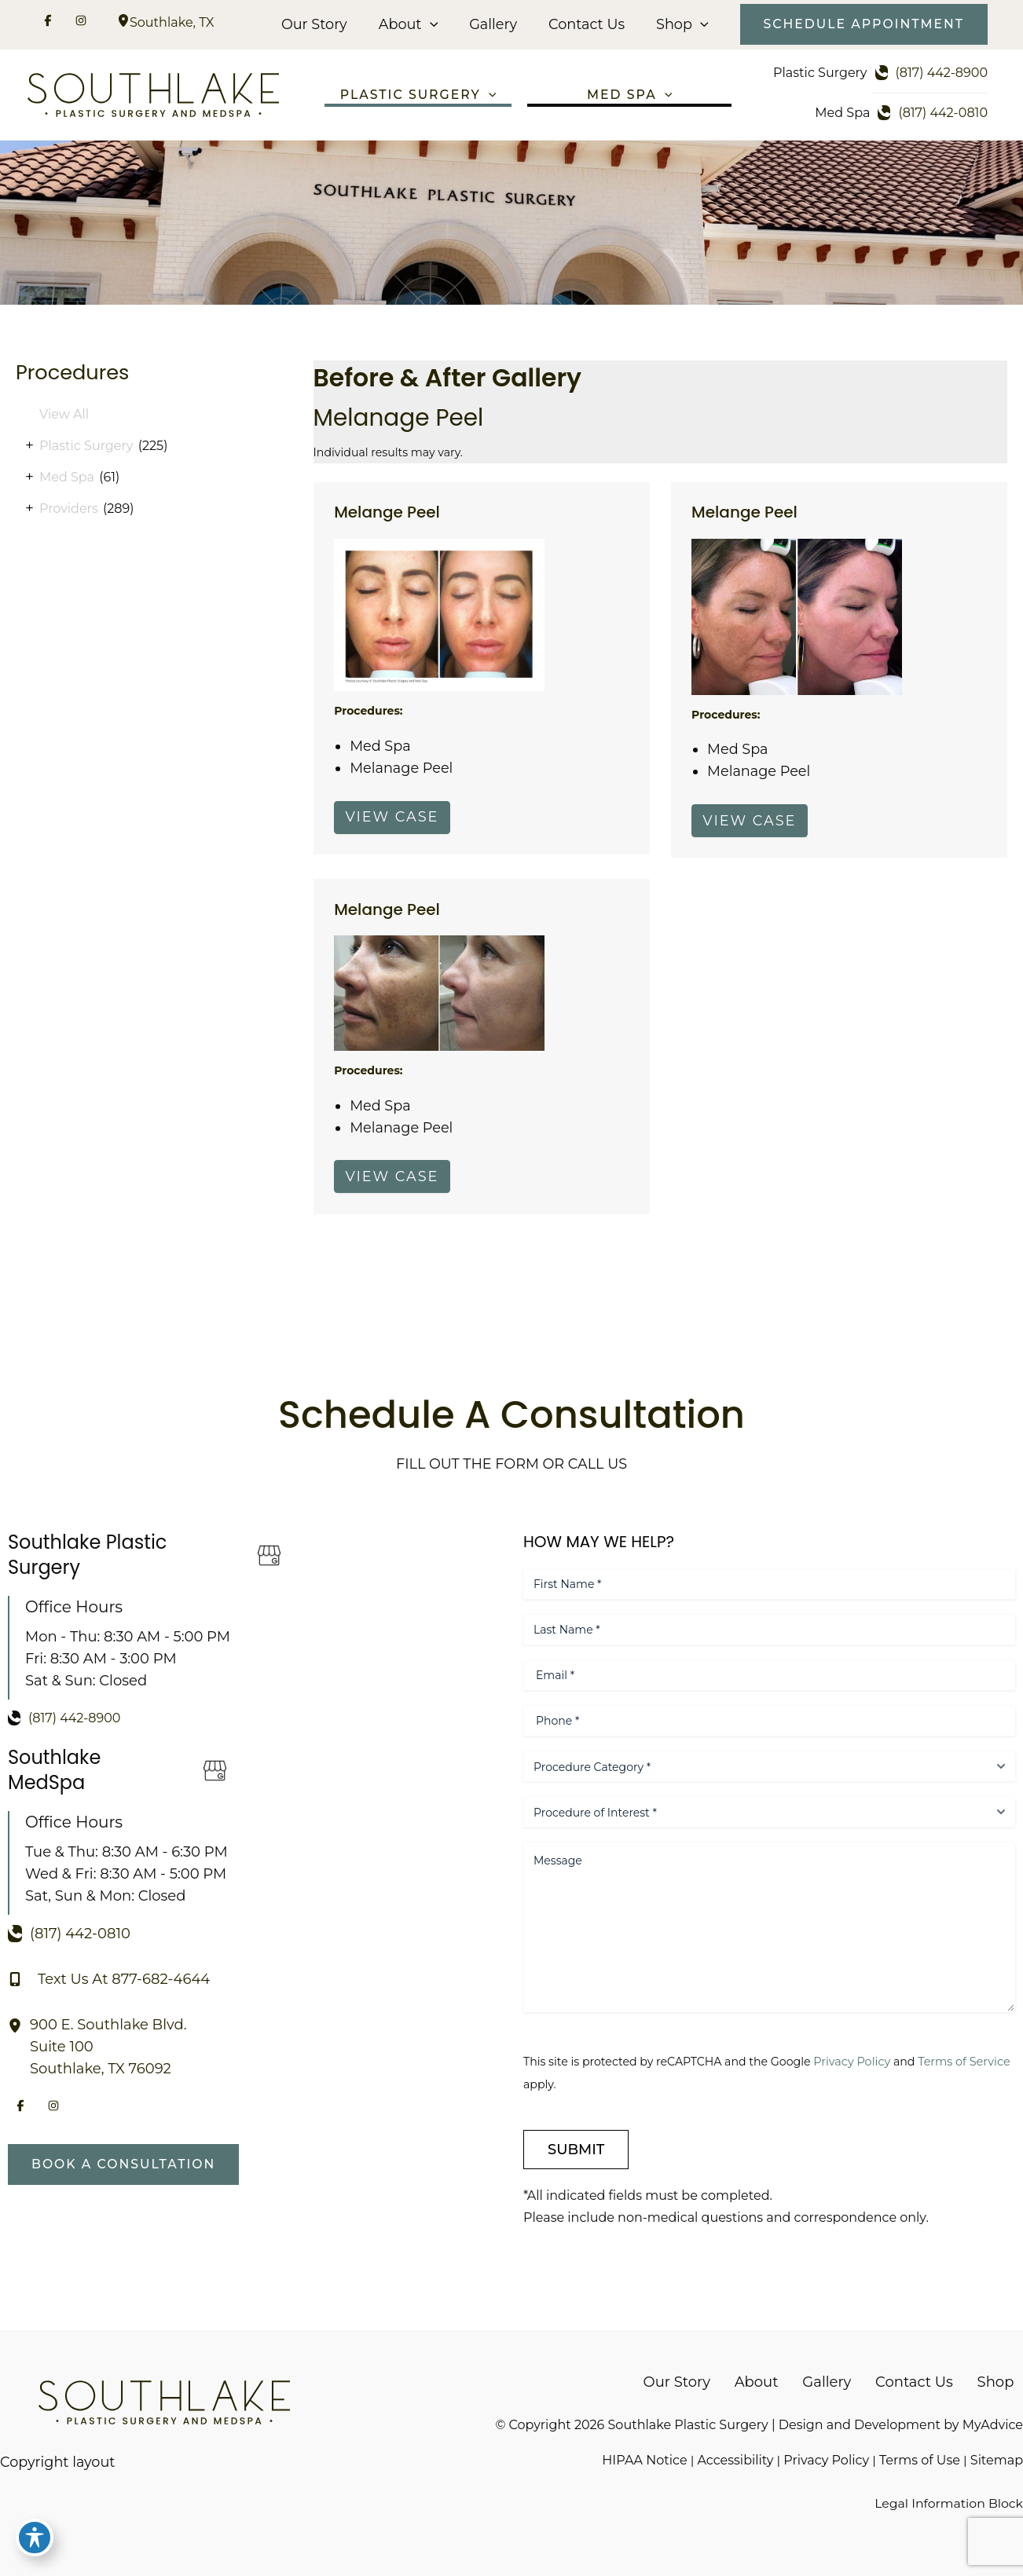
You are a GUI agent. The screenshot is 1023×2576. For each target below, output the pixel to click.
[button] (435, 24)
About (413, 24)
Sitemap (996, 2459)
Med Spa (66, 478)
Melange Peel (388, 515)
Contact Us (587, 24)
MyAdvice (992, 2424)
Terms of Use (919, 2459)
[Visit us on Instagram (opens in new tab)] (81, 22)
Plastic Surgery (86, 447)
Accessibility (735, 2459)
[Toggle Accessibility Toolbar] (34, 2541)
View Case (393, 820)
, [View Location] (172, 22)
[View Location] (123, 22)
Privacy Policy (856, 2061)
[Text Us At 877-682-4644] (109, 1978)
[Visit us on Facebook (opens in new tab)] (47, 22)
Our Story (321, 24)
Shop (680, 24)
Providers (68, 510)
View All (64, 415)
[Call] (933, 73)
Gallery (495, 24)
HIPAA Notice (643, 2459)
